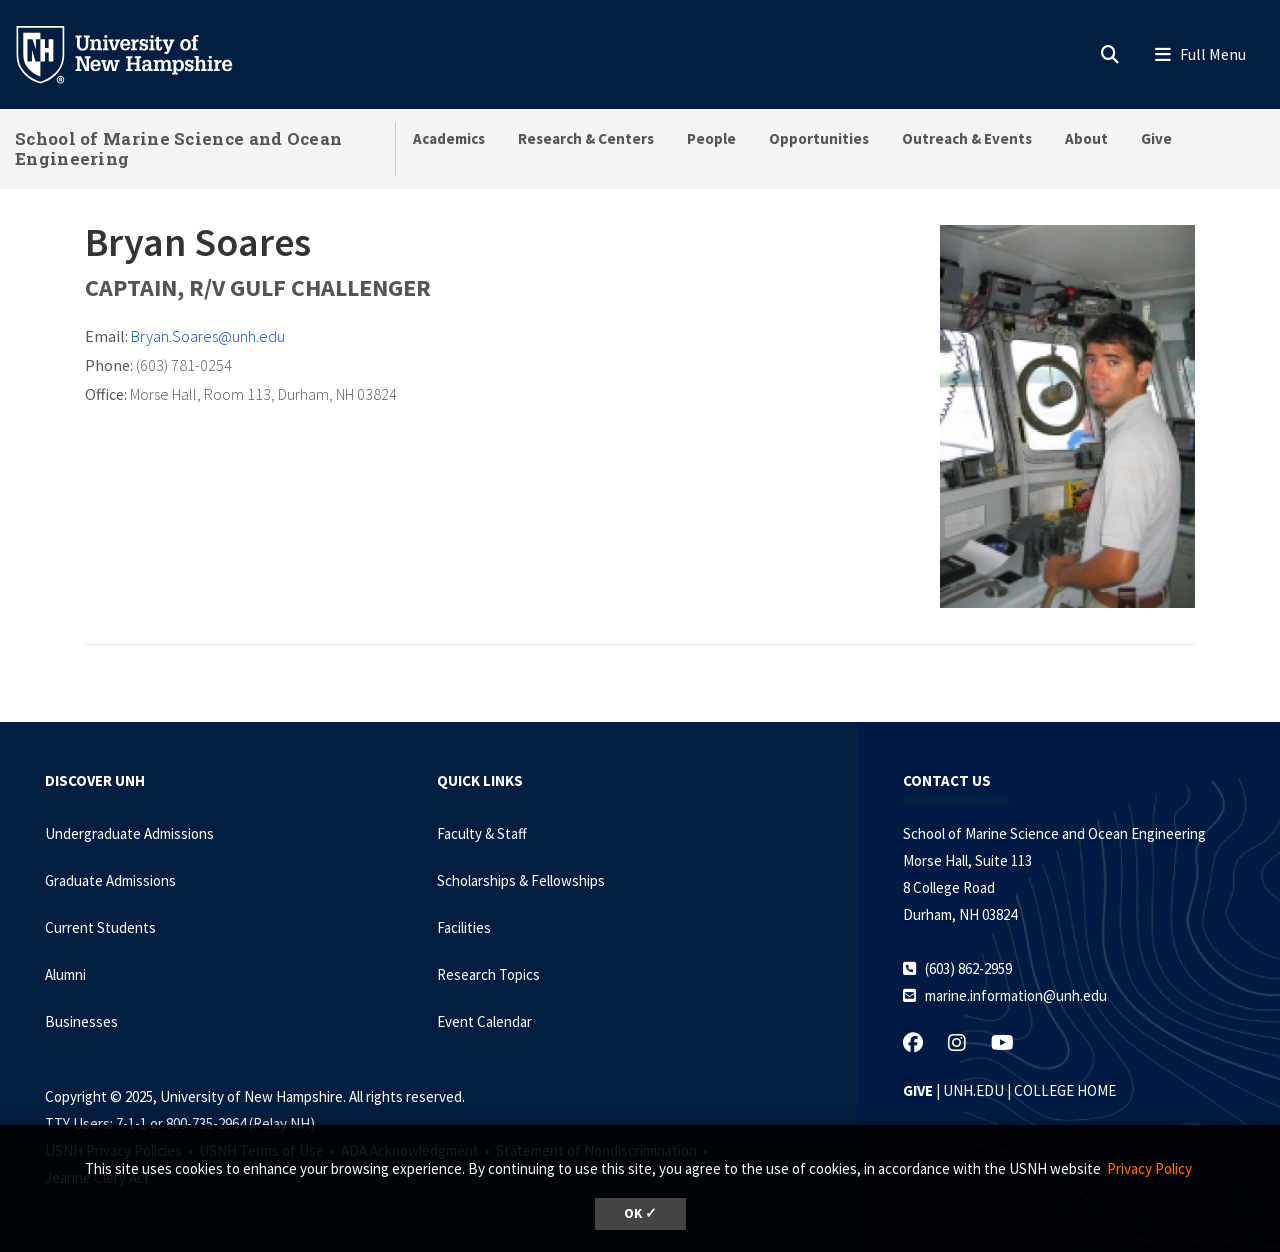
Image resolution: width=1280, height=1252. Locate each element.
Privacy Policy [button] (1149, 1168)
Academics (449, 138)
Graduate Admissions (110, 880)
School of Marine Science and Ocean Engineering (178, 148)
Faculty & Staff (482, 833)
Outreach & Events (967, 138)
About (1086, 138)
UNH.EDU (973, 1090)
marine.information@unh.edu (1016, 995)
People (711, 138)
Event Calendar (484, 1021)
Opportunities (819, 138)
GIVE (918, 1090)
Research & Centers (586, 138)
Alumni (65, 974)
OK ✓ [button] (640, 1213)
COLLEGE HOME (1065, 1090)
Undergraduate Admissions (129, 833)
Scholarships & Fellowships (521, 880)
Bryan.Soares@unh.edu (208, 336)
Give (1156, 138)
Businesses (81, 1021)
